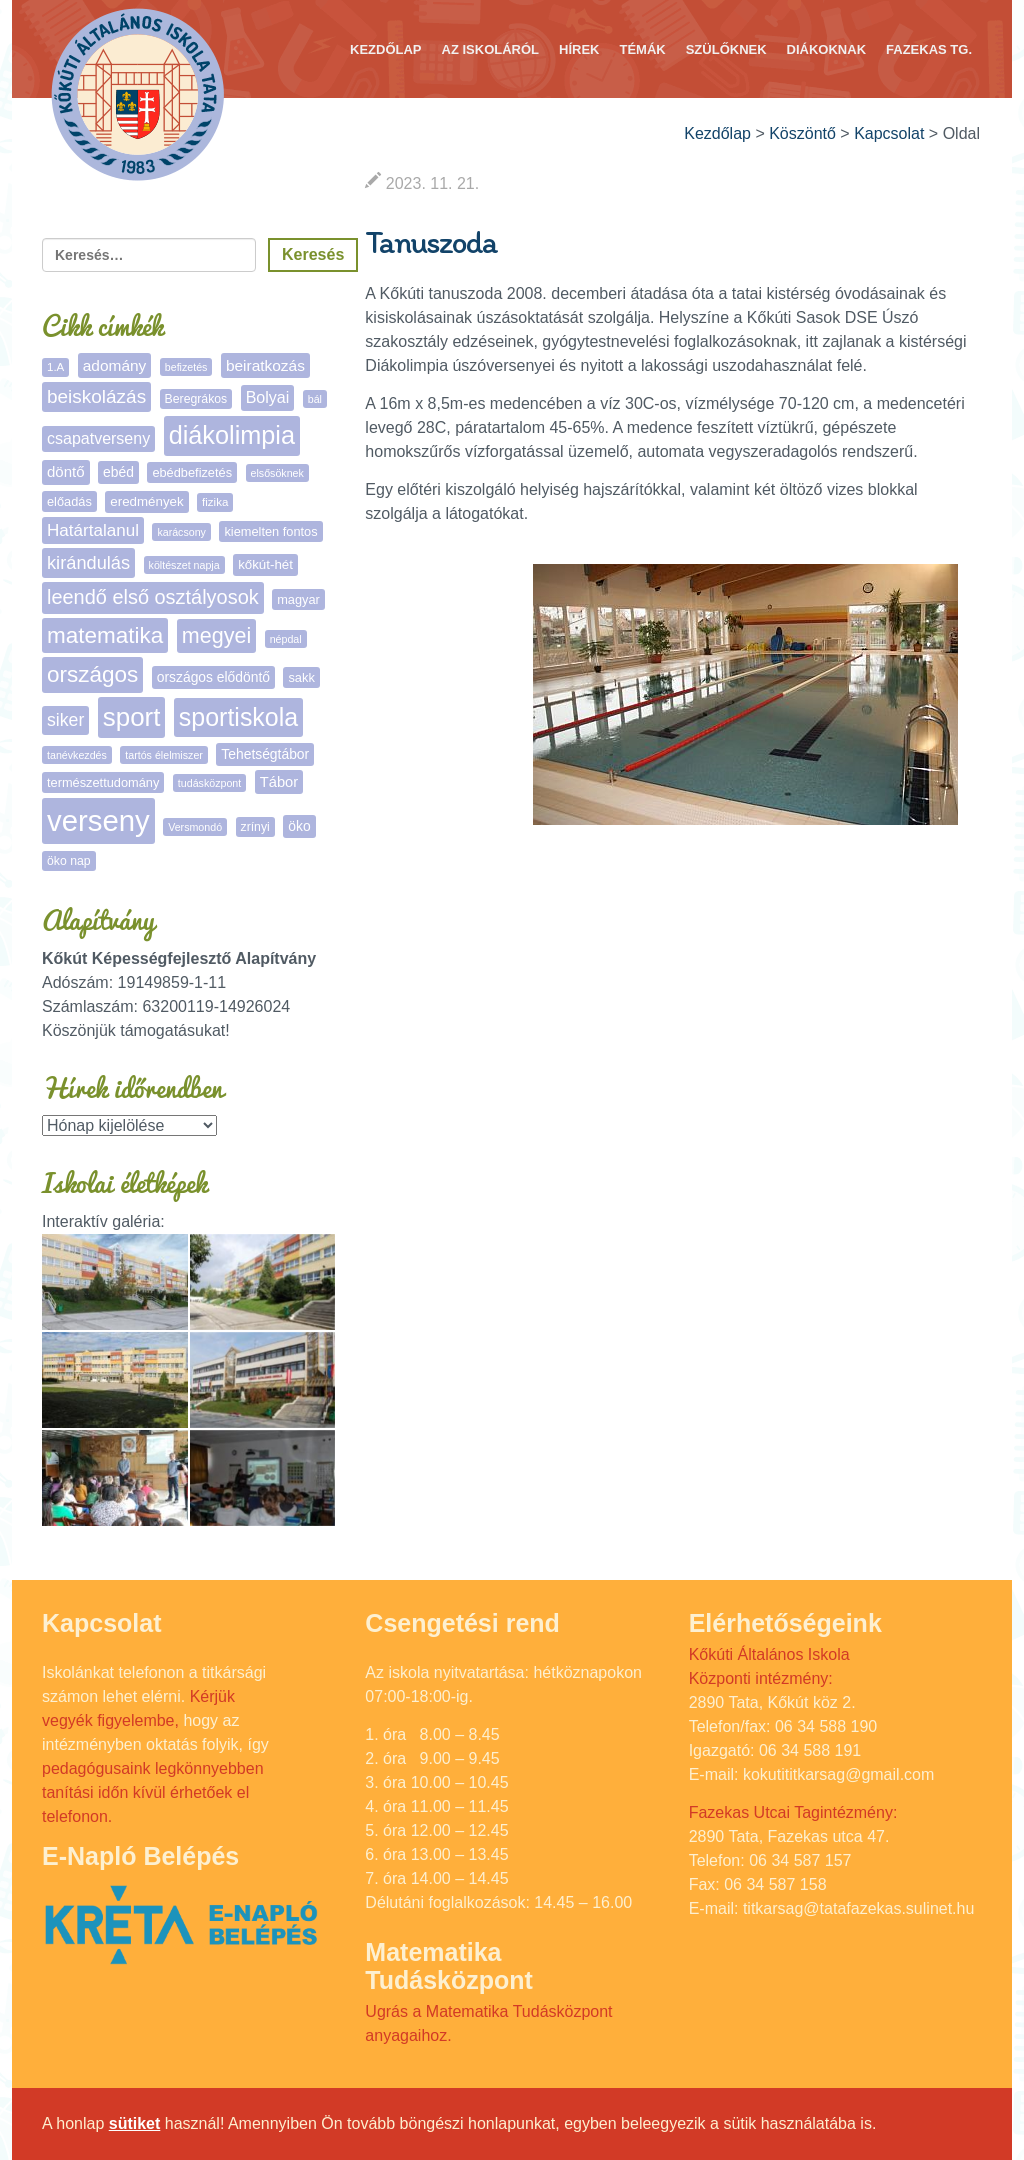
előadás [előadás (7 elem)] (69, 501)
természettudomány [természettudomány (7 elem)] (103, 782)
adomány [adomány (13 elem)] (115, 365)
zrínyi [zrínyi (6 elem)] (255, 827)
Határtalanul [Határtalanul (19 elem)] (93, 530)
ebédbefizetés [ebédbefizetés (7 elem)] (192, 472)
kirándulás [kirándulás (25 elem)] (88, 562)
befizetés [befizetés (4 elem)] (186, 367)
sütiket (135, 2123)
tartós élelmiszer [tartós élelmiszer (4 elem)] (164, 755)
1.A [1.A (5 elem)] (55, 367)
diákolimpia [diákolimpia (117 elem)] (232, 435)
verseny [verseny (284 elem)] (98, 820)
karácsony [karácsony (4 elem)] (181, 532)
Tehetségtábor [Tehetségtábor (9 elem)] (265, 754)
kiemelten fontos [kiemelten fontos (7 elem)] (270, 531)
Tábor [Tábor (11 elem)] (279, 782)
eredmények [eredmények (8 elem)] (146, 501)
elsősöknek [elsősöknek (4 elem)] (277, 473)
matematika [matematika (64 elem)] (105, 635)
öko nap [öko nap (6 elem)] (69, 861)
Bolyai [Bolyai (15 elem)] (268, 397)
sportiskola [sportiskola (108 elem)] (238, 717)
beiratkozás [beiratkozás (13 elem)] (265, 365)
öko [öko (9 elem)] (299, 826)
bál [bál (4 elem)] (315, 399)
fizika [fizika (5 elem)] (215, 502)
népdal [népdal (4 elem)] (286, 639)
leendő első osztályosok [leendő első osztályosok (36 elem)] (153, 597)
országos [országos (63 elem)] (92, 674)
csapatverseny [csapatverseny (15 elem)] (98, 438)
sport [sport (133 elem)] (132, 717)
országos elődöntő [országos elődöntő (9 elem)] (213, 677)
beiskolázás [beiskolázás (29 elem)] (96, 396)
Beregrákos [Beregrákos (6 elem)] (196, 399)
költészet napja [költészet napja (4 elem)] (184, 565)
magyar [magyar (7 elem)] (298, 599)
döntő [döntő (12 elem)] (66, 471)
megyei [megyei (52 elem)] (216, 636)
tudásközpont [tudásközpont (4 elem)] (209, 783)
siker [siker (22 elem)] (65, 720)
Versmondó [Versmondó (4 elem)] (195, 827)
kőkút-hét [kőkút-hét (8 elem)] (265, 564)
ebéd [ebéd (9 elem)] (118, 472)
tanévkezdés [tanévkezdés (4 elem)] (77, 755)
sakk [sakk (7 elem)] (301, 677)
